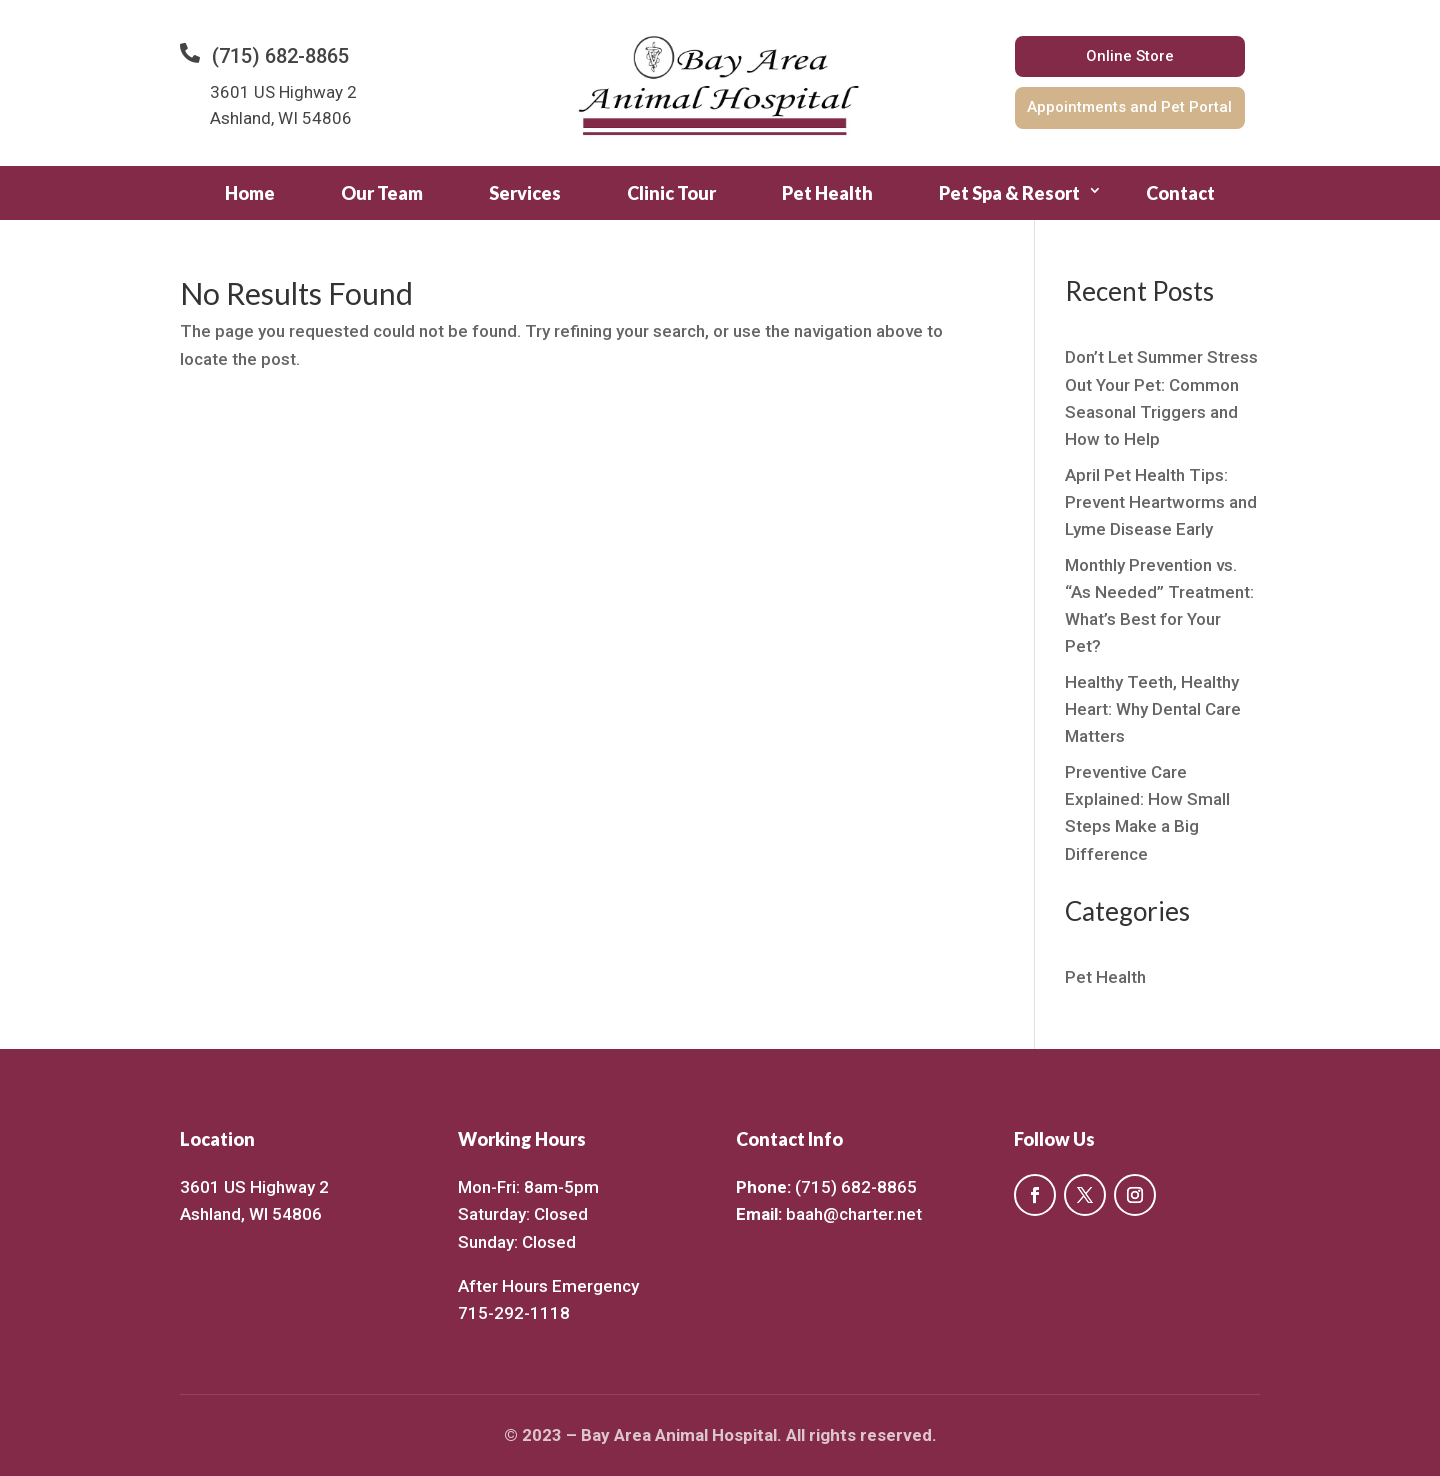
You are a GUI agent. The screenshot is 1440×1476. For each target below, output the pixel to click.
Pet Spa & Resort (1009, 193)
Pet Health (827, 193)
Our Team (382, 193)
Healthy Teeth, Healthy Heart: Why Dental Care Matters (1153, 709)
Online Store (1130, 56)
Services (525, 193)
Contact (1180, 193)
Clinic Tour (671, 193)
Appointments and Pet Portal (1129, 107)
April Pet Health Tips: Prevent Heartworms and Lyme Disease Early (1161, 502)
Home (250, 193)
